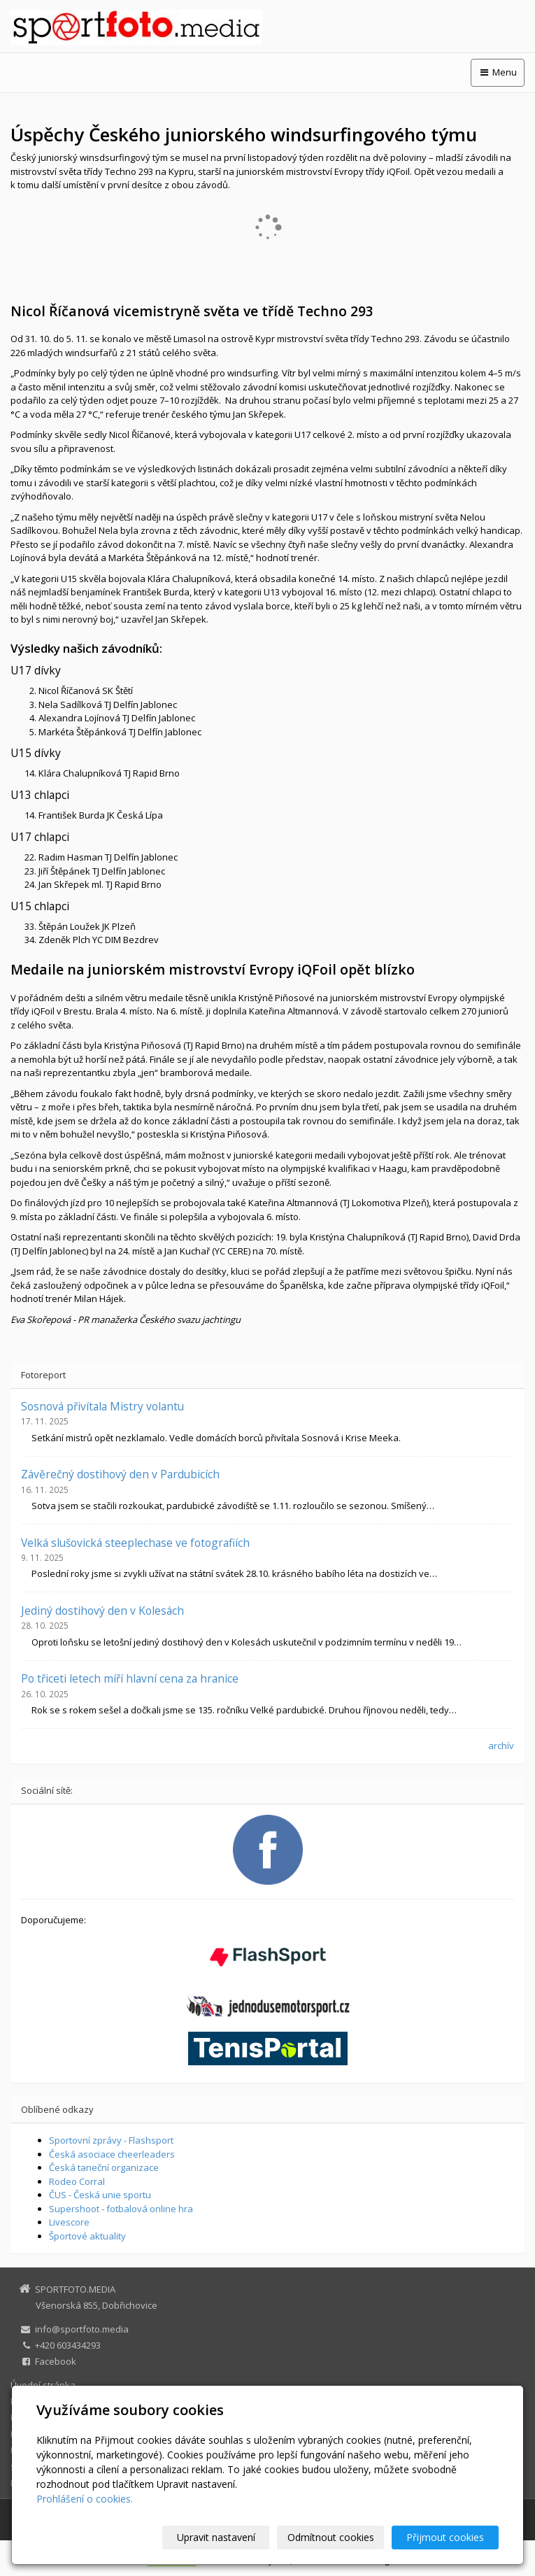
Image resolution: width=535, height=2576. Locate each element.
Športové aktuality (87, 2236)
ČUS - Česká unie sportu (100, 2194)
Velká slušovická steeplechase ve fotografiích (135, 1542)
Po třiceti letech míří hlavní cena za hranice (129, 1678)
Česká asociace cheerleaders (112, 2154)
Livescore (69, 2222)
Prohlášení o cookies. (84, 2498)
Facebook (55, 2361)
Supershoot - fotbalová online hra (121, 2208)
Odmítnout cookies (330, 2537)
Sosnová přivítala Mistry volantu (102, 1406)
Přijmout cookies (445, 2537)
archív (501, 1745)
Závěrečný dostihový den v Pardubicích (120, 1474)
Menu (497, 72)
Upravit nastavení (216, 2537)
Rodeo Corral (77, 2181)
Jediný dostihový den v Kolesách (102, 1610)
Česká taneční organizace (104, 2167)
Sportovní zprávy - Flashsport (111, 2140)
